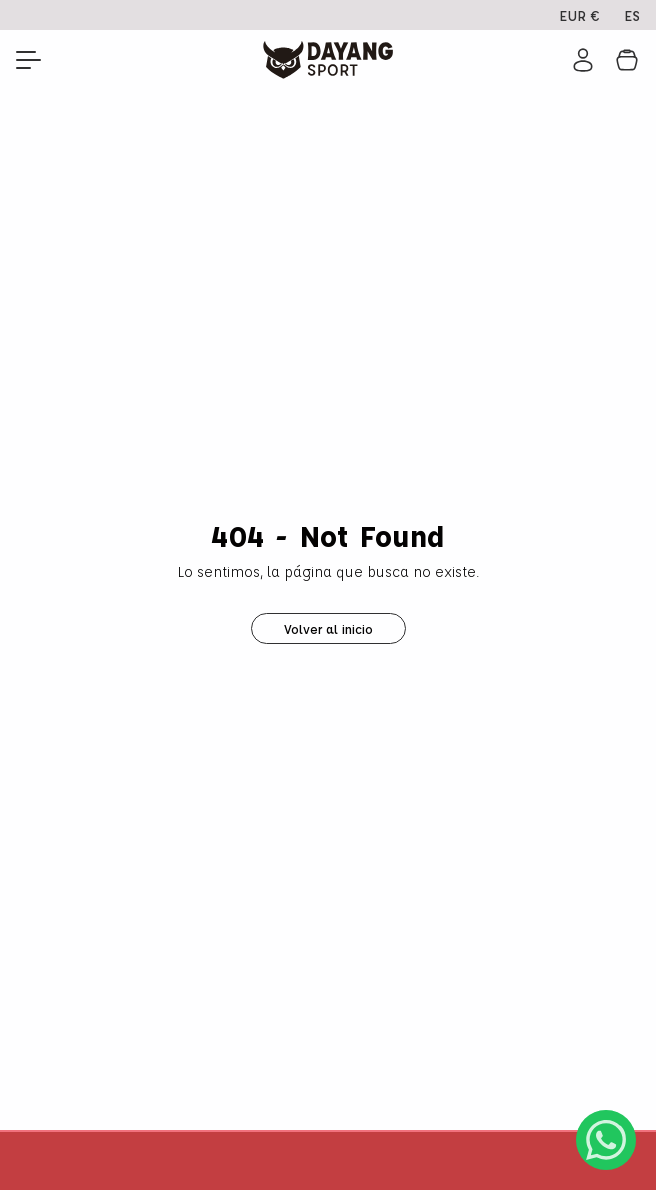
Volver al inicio (328, 628)
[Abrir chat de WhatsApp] (606, 1140)
